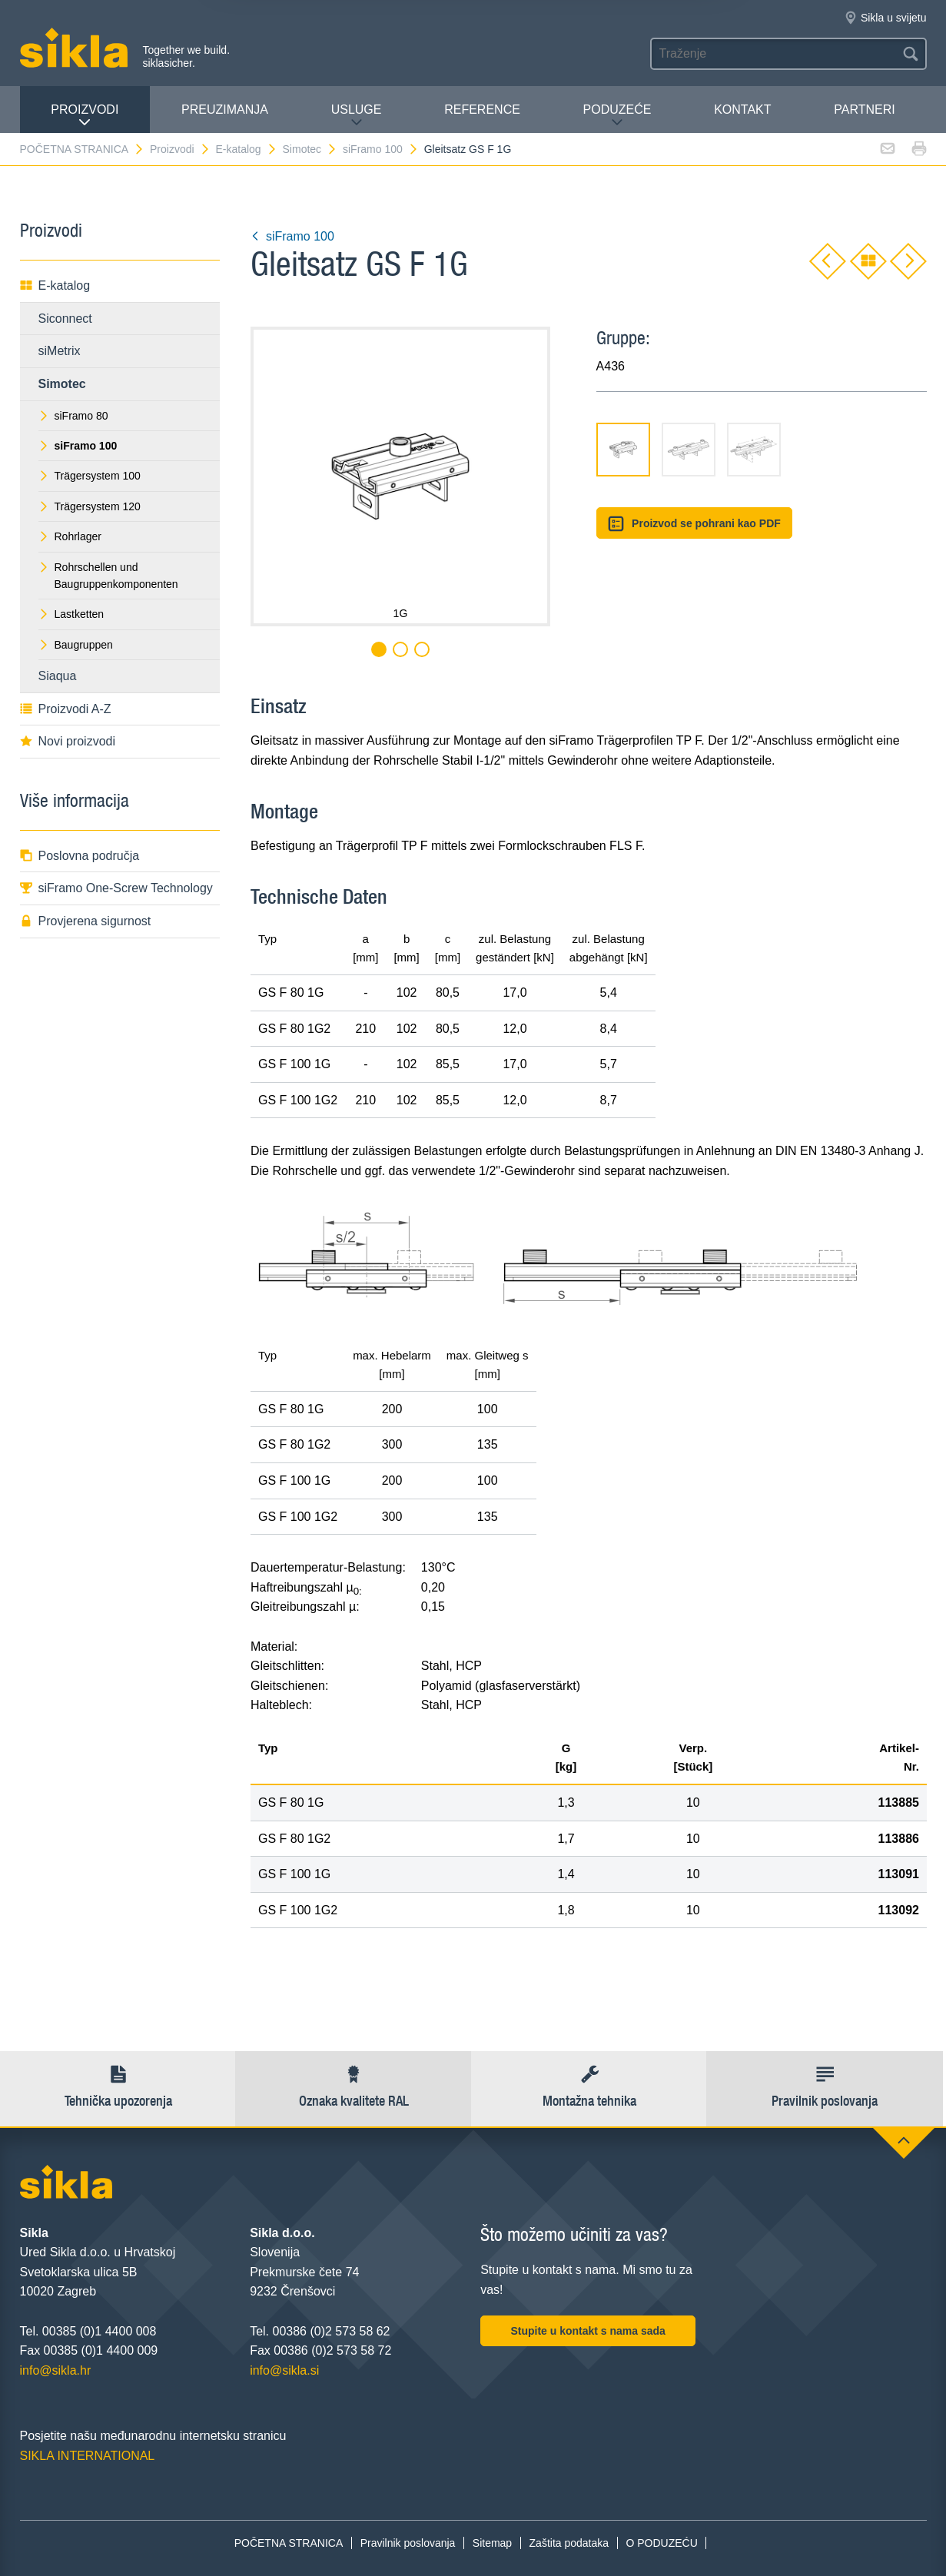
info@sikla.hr (55, 2370)
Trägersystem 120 (89, 506)
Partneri (864, 109)
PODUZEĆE (617, 115)
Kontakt (742, 109)
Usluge (356, 115)
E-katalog (246, 149)
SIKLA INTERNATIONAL (87, 2455)
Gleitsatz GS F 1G (468, 149)
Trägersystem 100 (89, 476)
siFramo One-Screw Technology (116, 888)
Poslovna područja (80, 855)
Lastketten (71, 614)
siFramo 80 (73, 416)
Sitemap (492, 2543)
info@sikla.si (284, 2370)
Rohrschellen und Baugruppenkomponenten (108, 575)
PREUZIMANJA (224, 109)
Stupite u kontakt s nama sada (588, 2331)
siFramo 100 (381, 149)
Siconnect (65, 318)
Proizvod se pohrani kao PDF (694, 524)
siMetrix (59, 350)
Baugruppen (75, 645)
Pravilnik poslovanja (408, 2543)
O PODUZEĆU (661, 2543)
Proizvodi (84, 115)
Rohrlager (69, 536)
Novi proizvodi (67, 741)
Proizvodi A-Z (65, 708)
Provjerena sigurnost (85, 921)
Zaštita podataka (569, 2543)
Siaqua (57, 675)
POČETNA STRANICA (82, 149)
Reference (482, 109)
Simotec (310, 149)
